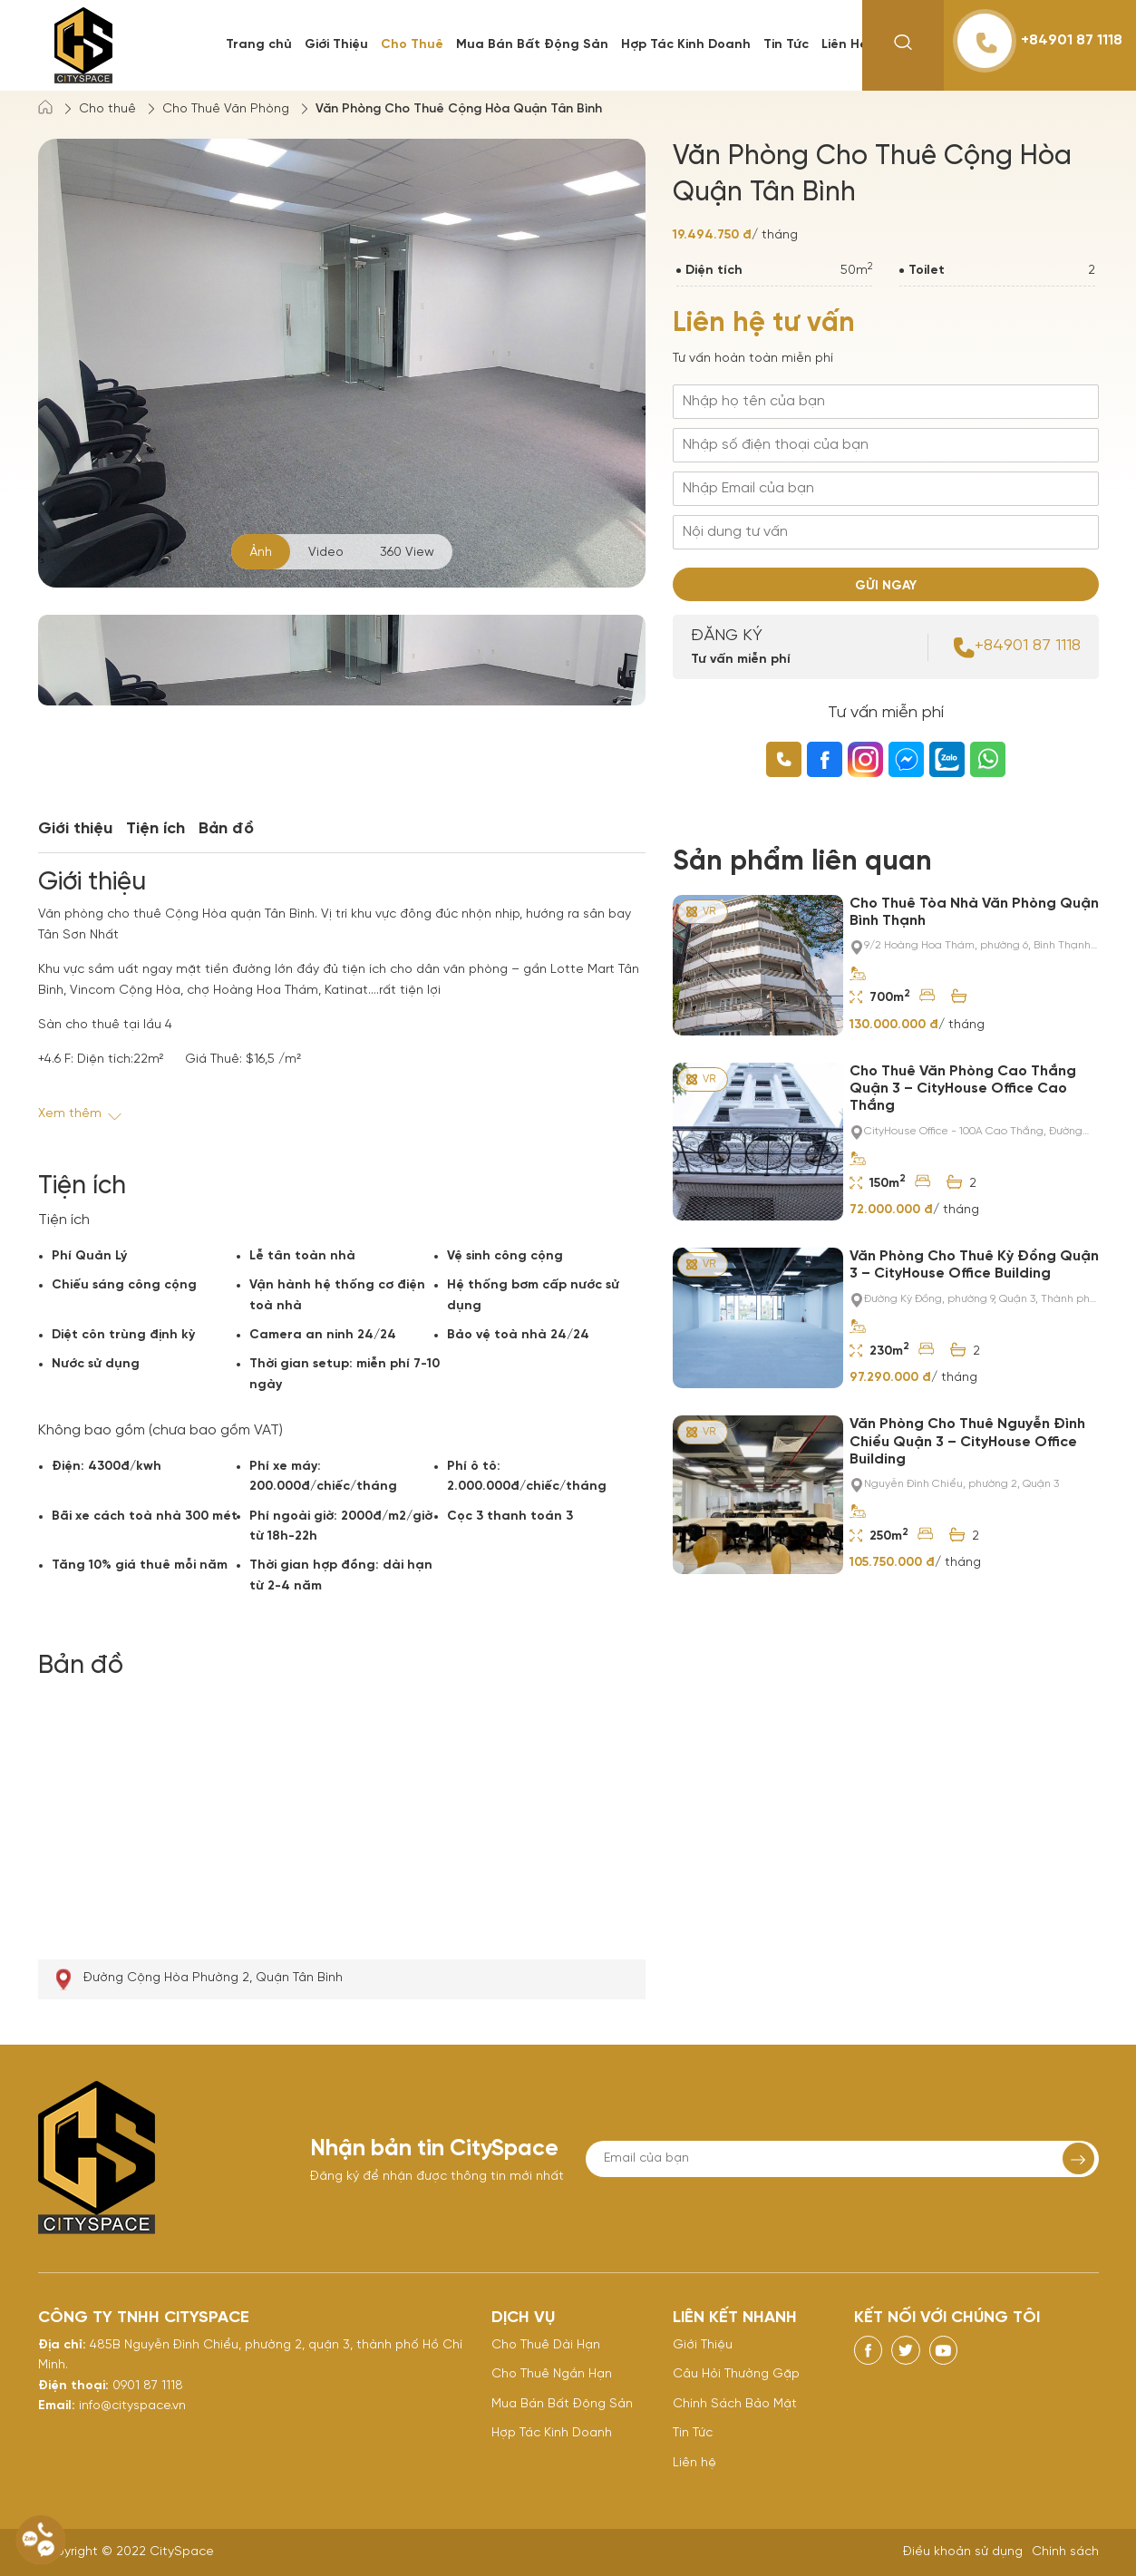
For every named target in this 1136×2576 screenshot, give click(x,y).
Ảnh (260, 552)
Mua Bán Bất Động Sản (532, 45)
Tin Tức (786, 45)
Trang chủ (259, 45)
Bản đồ (226, 829)
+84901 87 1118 (1039, 40)
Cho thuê (107, 109)
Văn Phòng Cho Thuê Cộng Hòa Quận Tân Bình (459, 109)
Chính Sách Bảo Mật (735, 2404)
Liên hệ (694, 2463)
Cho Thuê (412, 45)
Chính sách (1065, 2552)
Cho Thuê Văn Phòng (225, 109)
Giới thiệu (75, 829)
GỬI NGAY (886, 586)
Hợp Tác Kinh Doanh (686, 45)
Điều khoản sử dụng (963, 2552)
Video (326, 552)
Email (55, 2406)
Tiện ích (155, 829)
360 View (407, 552)
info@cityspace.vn (132, 2406)
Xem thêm (81, 1114)
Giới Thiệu (336, 45)
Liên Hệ (844, 45)
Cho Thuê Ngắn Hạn (551, 2374)
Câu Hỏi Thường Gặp (736, 2374)
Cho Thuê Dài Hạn (545, 2345)
